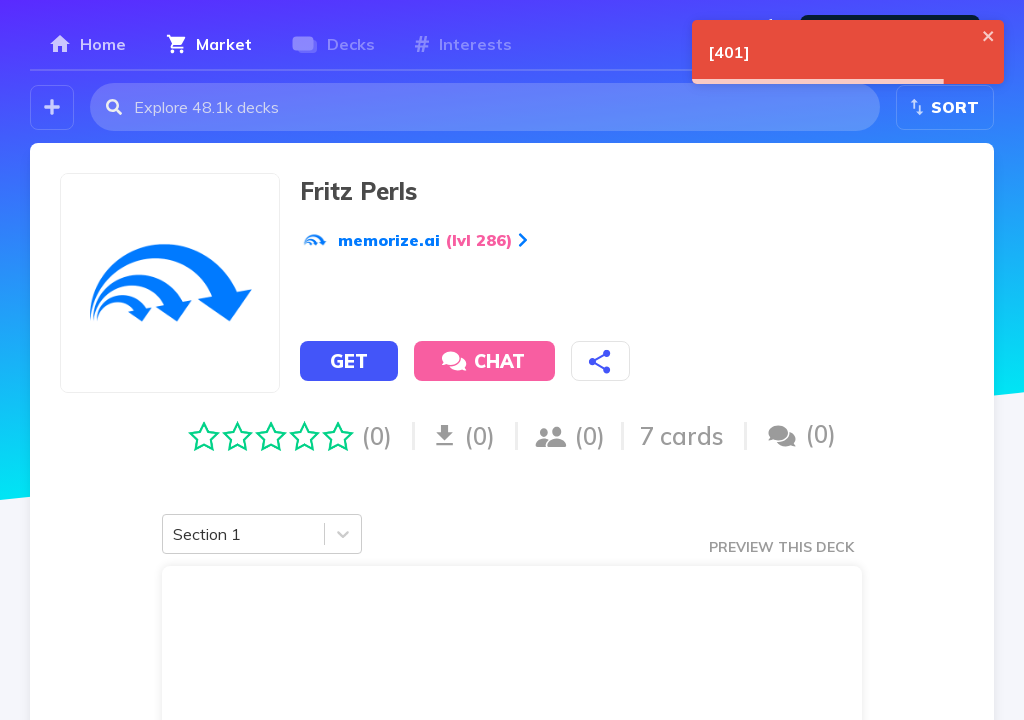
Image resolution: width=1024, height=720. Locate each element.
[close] (989, 36)
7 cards (682, 436)
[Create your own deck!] (52, 107)
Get (349, 361)
